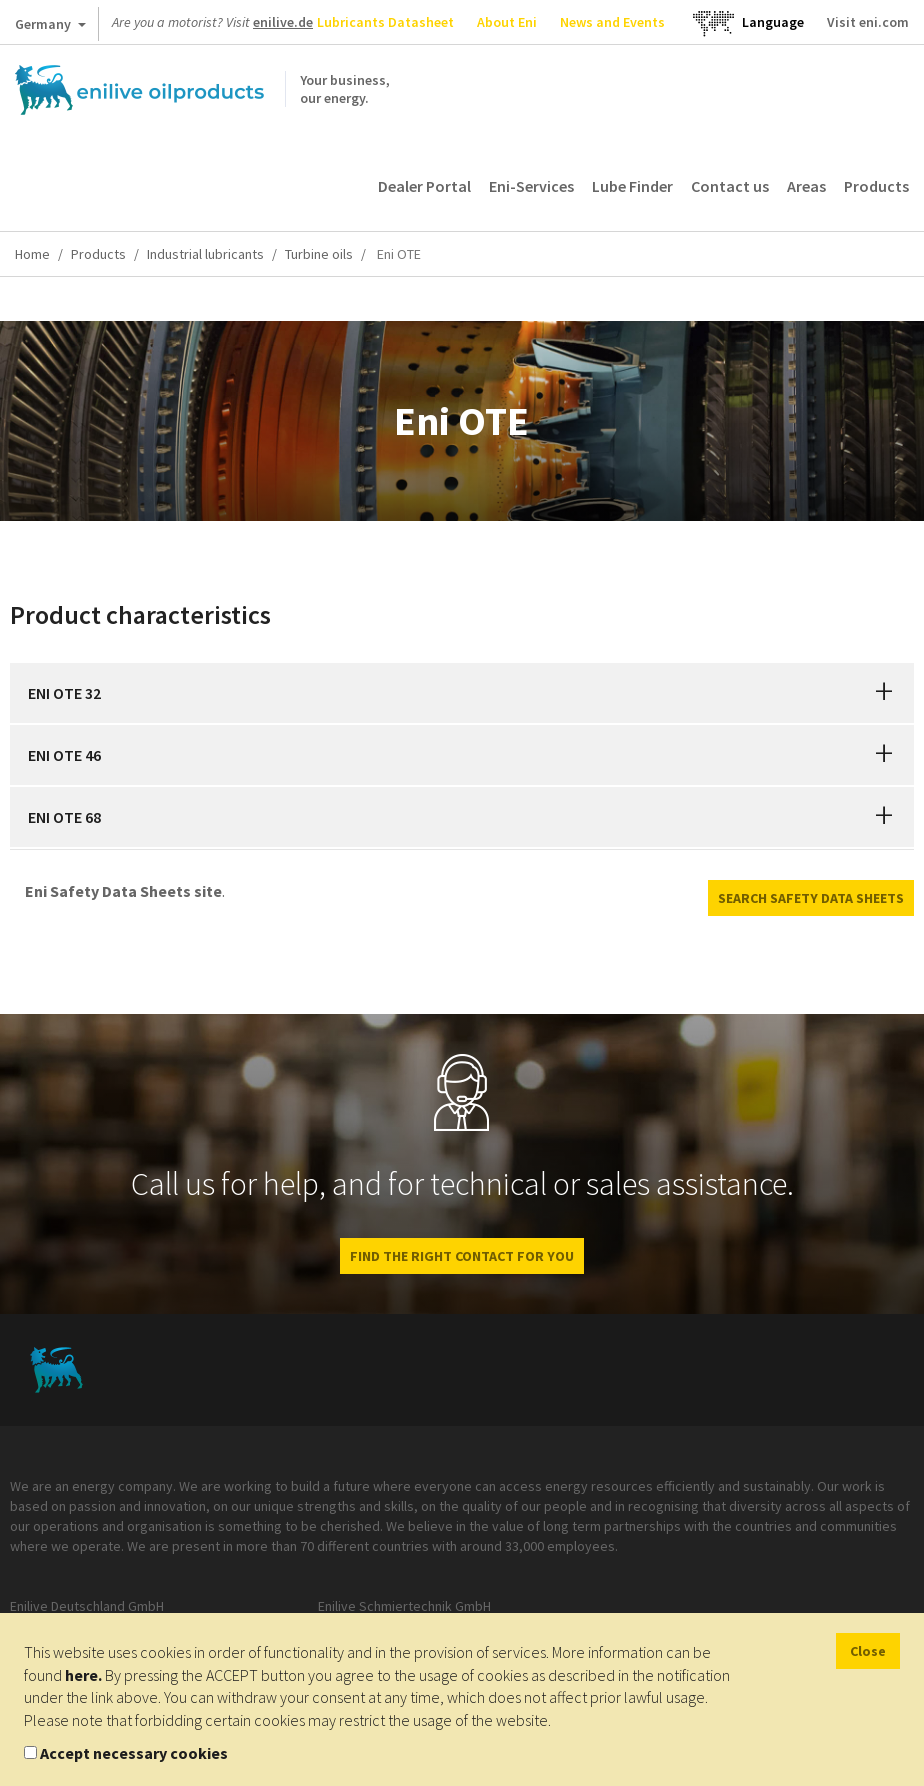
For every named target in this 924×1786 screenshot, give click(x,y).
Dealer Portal (424, 186)
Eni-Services (531, 186)
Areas (806, 186)
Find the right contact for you (462, 1256)
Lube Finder (632, 186)
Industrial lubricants (205, 254)
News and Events (612, 22)
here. (83, 1675)
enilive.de (283, 22)
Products (876, 186)
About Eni (507, 22)
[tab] (462, 693)
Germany (50, 28)
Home (32, 254)
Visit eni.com (868, 22)
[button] (884, 693)
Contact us (730, 186)
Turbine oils (319, 254)
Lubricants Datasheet (385, 22)
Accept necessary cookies (134, 1753)
